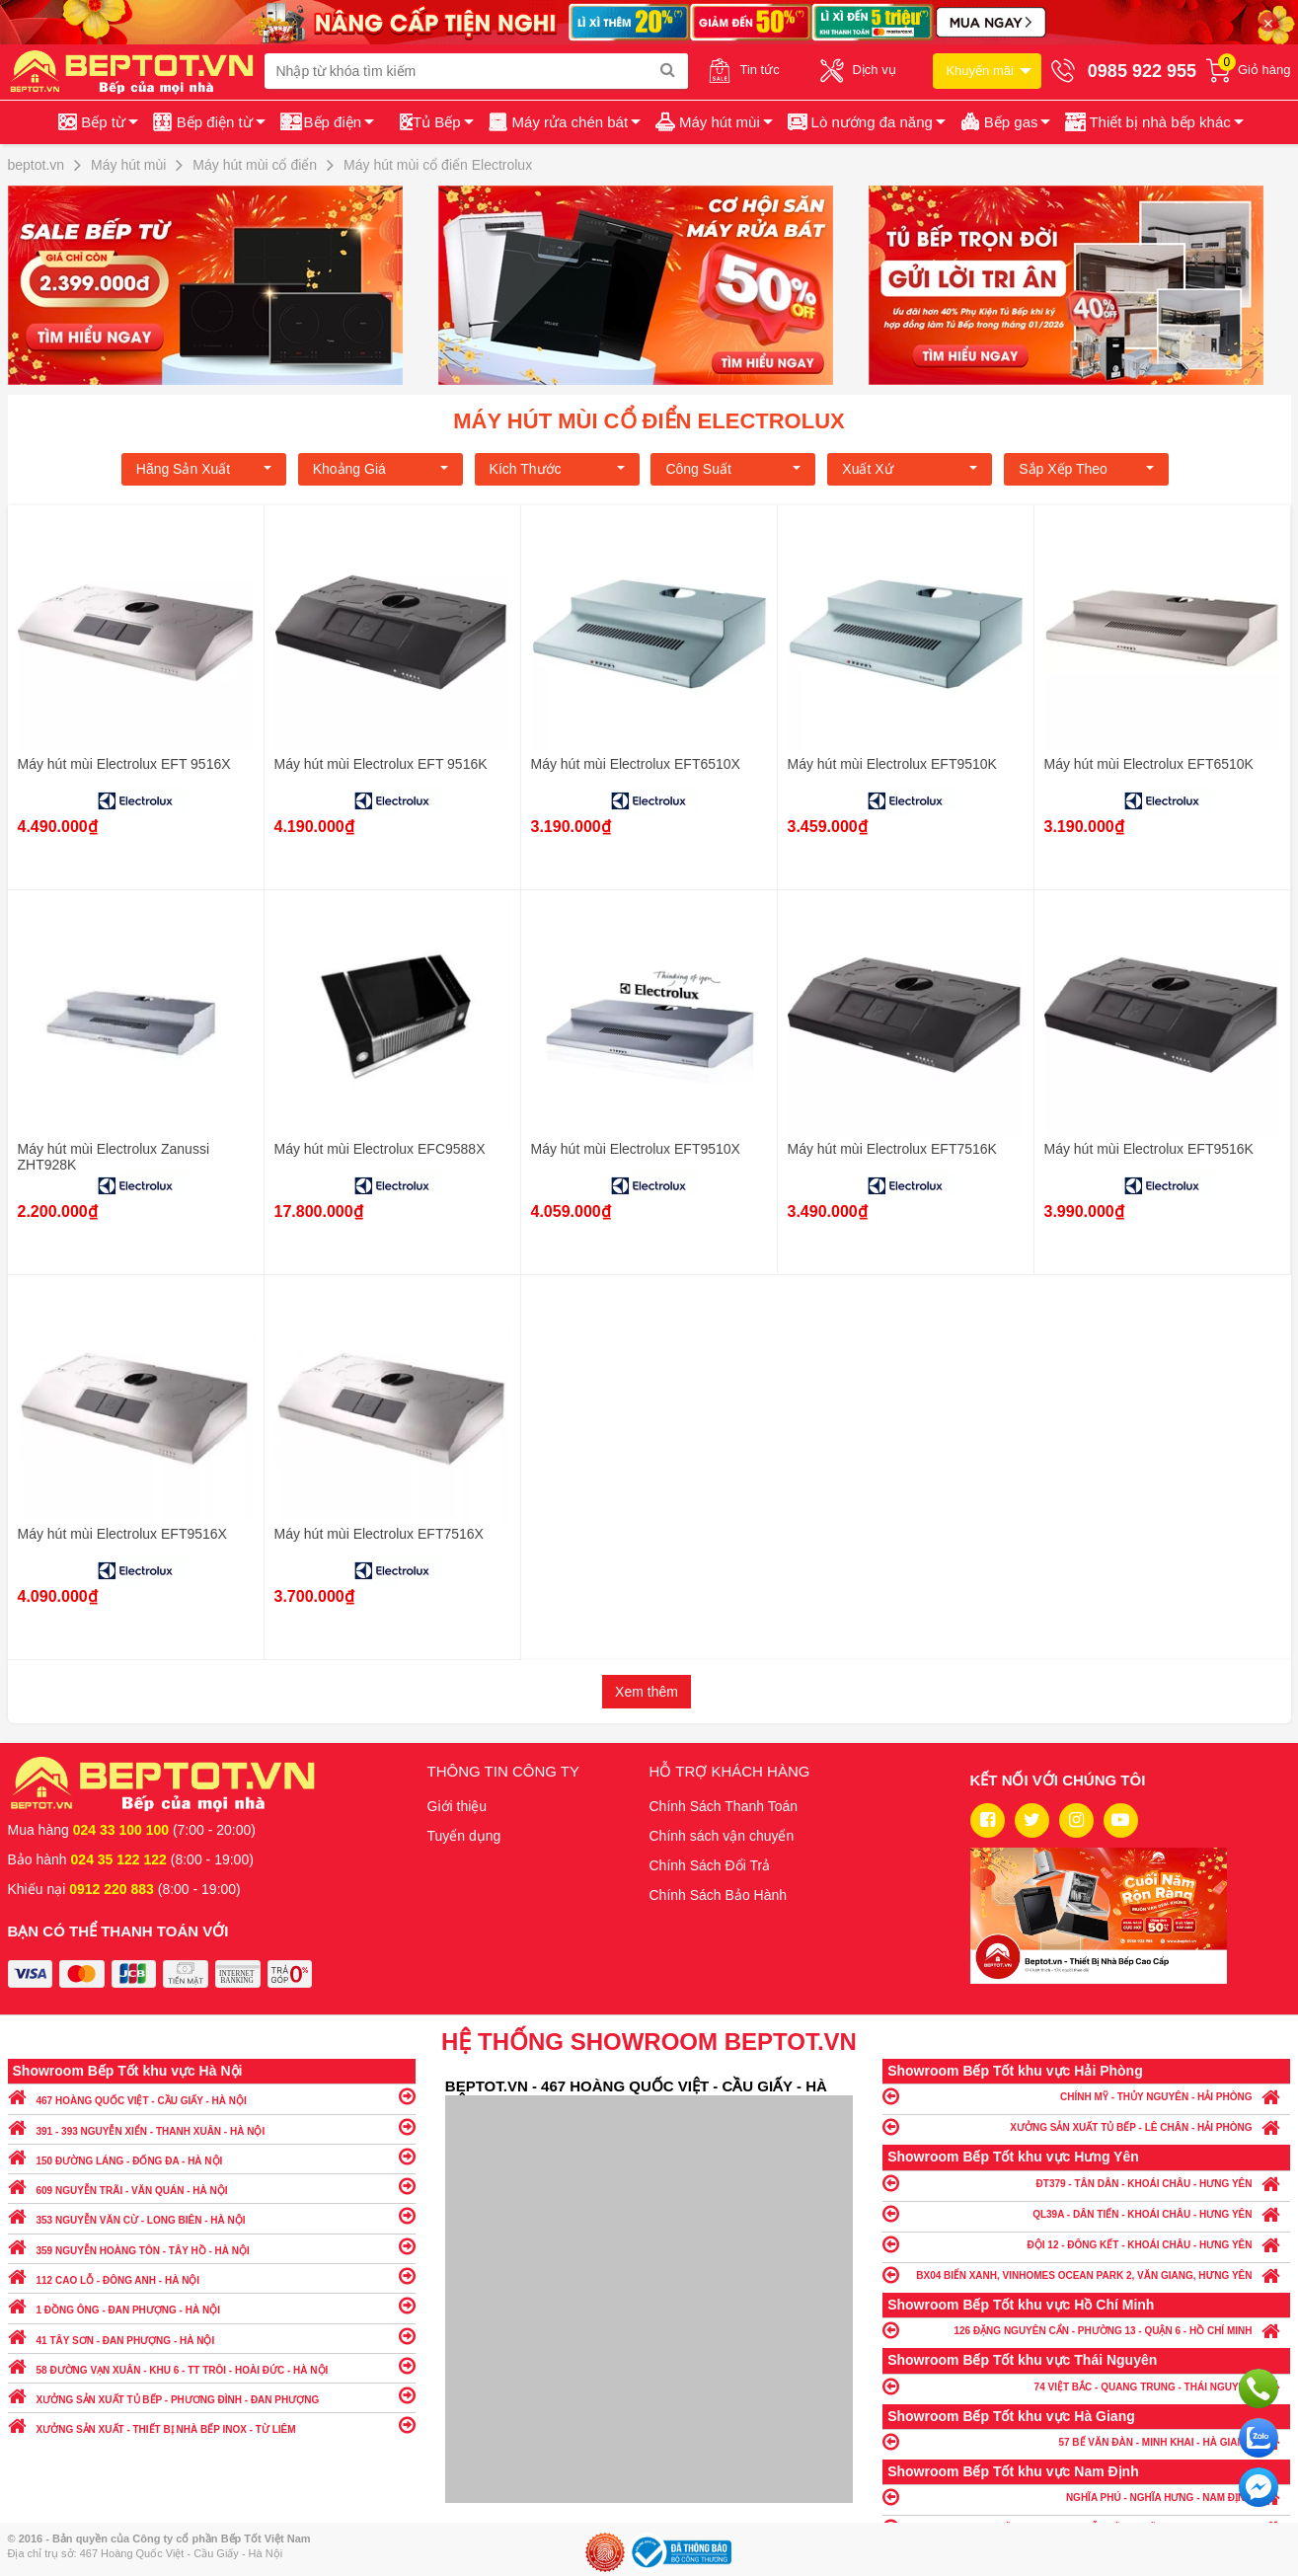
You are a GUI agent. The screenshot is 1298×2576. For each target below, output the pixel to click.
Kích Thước (557, 469)
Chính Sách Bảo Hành (718, 1895)
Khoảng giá (380, 469)
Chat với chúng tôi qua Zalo (1258, 2438)
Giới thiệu (457, 1806)
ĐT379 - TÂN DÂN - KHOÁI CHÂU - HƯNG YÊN (1086, 2182)
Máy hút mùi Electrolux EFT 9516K (381, 764)
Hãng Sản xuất (203, 469)
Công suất (733, 469)
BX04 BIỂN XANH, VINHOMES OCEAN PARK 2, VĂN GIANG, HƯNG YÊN (1086, 2274)
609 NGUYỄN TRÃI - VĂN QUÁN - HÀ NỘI (212, 2185)
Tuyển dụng (464, 1836)
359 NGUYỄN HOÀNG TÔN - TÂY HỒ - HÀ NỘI (212, 2246)
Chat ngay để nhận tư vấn (1258, 2487)
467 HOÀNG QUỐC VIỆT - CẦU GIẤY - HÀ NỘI (212, 2095)
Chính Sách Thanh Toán (724, 1806)
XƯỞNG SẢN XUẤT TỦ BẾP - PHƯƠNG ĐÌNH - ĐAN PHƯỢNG (212, 2395)
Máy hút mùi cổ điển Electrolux (648, 421)
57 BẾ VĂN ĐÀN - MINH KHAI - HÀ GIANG (1086, 2441)
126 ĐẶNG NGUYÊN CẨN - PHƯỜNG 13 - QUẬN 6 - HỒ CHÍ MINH (1086, 2329)
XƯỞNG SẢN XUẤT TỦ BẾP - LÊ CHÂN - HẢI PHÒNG (1086, 2126)
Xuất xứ (909, 469)
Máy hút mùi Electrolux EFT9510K (892, 764)
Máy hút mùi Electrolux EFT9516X (122, 1534)
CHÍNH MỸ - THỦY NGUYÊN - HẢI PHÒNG (1086, 2095)
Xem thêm (646, 1692)
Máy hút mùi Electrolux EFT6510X (635, 764)
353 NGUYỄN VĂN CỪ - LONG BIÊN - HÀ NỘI (212, 2215)
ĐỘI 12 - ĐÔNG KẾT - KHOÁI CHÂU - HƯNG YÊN (1086, 2244)
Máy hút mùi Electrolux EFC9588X (380, 1149)
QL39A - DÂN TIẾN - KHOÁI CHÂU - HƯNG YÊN (1086, 2213)
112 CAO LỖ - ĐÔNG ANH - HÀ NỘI (212, 2275)
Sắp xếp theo (1086, 469)
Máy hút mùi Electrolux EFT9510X (635, 1149)
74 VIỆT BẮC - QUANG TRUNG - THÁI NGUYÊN (1086, 2386)
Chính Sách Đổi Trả (710, 1865)
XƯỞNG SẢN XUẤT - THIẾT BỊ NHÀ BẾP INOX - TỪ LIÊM (212, 2424)
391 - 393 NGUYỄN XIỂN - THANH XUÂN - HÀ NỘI (212, 2126)
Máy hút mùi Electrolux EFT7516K (892, 1149)
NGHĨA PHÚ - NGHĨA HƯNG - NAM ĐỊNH (1086, 2496)
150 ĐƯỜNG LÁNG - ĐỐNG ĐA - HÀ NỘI (212, 2156)
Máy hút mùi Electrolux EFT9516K (1149, 1149)
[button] (1152, 122)
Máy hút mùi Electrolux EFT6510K (1149, 764)
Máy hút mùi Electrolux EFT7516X (379, 1534)
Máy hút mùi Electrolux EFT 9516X (124, 764)
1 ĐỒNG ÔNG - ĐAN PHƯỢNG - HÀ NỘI (212, 2305)
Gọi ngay (1258, 2388)
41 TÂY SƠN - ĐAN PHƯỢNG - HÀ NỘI (212, 2335)
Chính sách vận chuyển (722, 1836)
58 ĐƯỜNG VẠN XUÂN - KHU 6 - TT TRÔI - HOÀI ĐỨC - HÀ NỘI (212, 2365)
